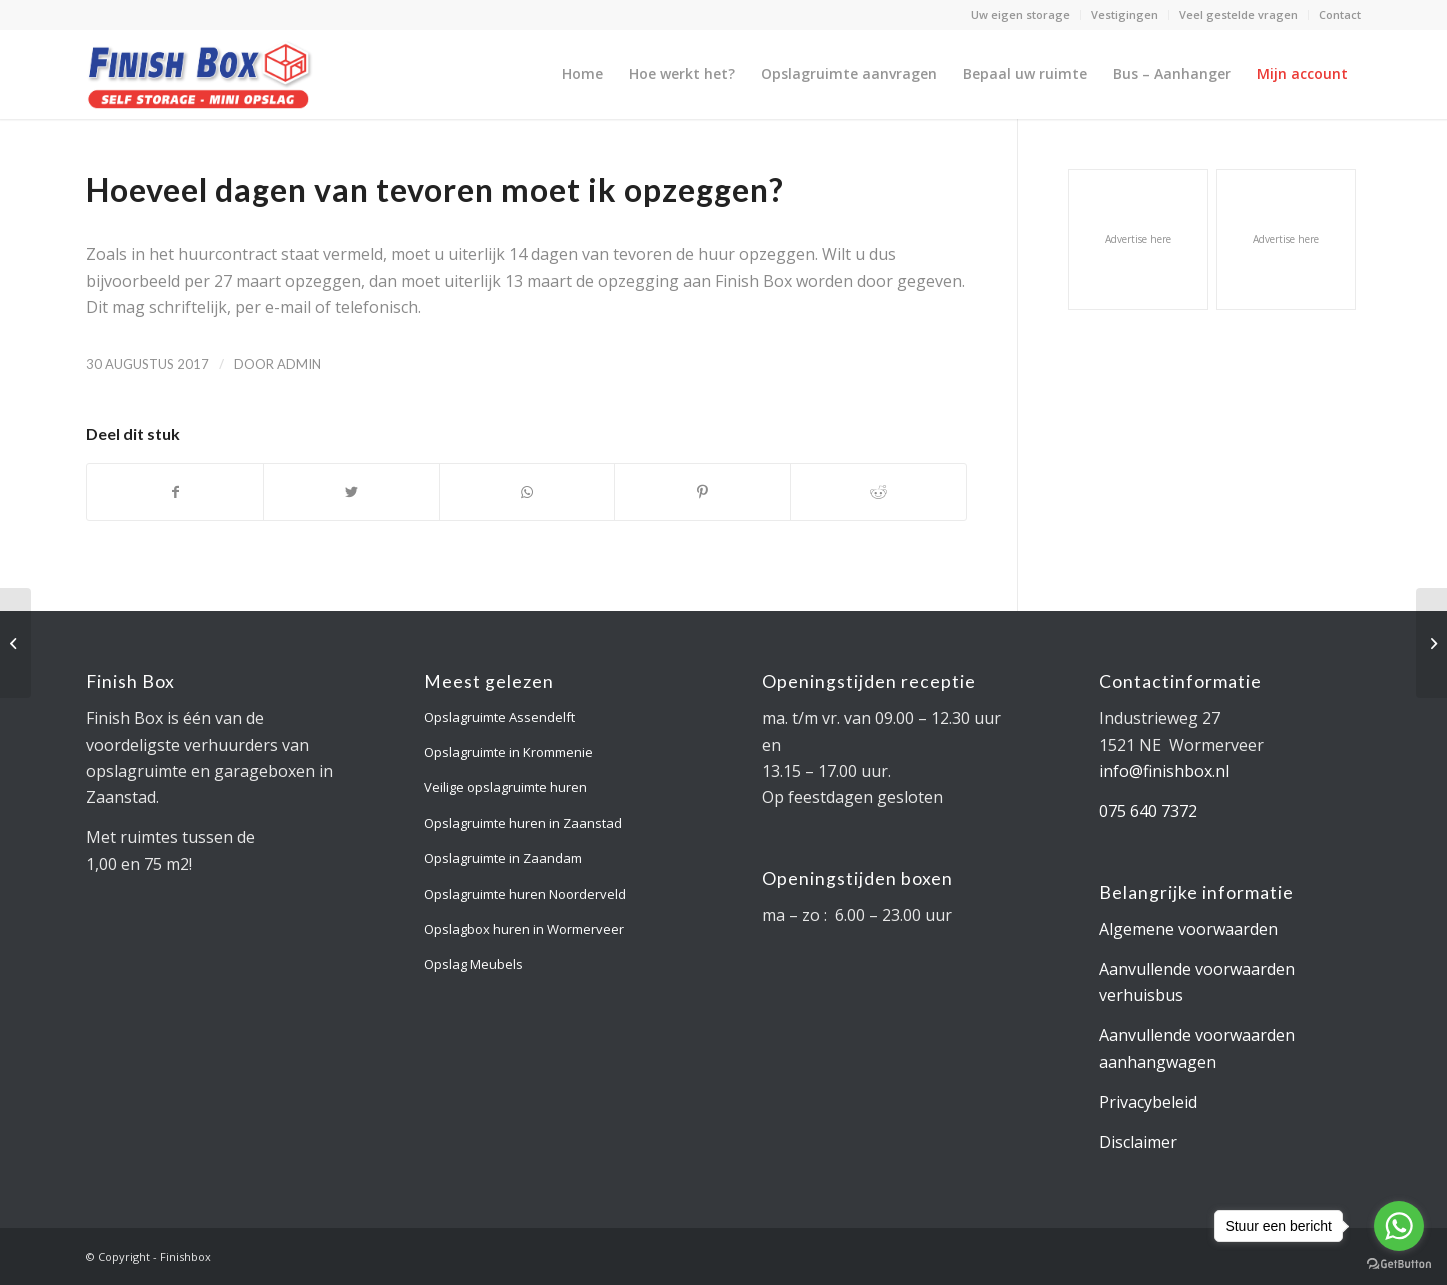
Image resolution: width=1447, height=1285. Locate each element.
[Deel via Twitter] (351, 492)
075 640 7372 (1148, 811)
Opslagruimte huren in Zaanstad (523, 823)
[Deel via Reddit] (878, 492)
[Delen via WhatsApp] (527, 492)
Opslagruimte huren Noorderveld (525, 894)
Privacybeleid (1148, 1102)
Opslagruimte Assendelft (499, 717)
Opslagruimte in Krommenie (508, 752)
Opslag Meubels (473, 964)
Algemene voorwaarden (1188, 929)
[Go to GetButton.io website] (1399, 1264)
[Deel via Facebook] (175, 492)
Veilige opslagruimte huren (505, 787)
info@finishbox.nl (1164, 771)
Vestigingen (1124, 14)
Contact (1340, 14)
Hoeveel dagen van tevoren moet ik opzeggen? (435, 189)
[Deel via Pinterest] (702, 492)
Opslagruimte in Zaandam (503, 858)
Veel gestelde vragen (1238, 14)
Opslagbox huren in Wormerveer (524, 929)
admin (299, 364)
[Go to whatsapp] (1399, 1226)
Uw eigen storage (1020, 14)
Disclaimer (1138, 1142)
